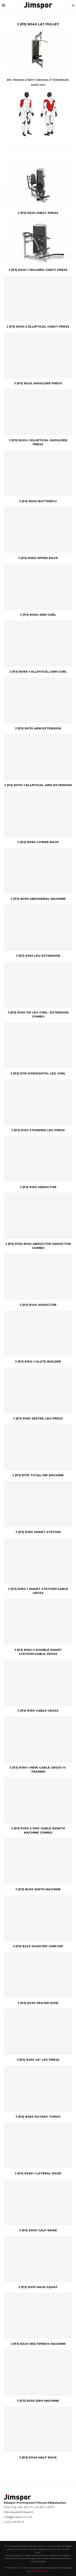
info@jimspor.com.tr (18, 2517)
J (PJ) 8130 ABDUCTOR (38, 1187)
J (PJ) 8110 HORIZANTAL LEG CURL (38, 1073)
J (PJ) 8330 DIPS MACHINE (38, 2400)
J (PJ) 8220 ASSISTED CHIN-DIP (38, 1946)
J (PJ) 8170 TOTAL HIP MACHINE (38, 1475)
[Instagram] (73, 5)
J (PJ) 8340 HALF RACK (38, 2457)
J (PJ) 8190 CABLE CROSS (38, 1710)
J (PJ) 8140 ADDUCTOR (38, 1305)
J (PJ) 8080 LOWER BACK (38, 842)
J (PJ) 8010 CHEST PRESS (38, 213)
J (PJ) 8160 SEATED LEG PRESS (38, 1418)
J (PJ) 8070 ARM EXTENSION (38, 728)
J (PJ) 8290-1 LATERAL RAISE (38, 2173)
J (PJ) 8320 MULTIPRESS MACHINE (38, 2344)
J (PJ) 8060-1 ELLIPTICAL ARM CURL (38, 671)
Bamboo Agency (40, 2570)
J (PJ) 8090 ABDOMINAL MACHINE (38, 899)
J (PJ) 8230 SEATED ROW (38, 2003)
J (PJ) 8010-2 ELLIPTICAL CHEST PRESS (38, 326)
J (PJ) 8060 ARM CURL (38, 614)
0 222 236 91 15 (14, 2522)
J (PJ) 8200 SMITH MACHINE (38, 1889)
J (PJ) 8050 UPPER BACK (38, 558)
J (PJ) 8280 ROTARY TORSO (38, 2116)
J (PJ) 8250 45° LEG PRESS (38, 2059)
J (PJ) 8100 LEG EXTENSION (38, 955)
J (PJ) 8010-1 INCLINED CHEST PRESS (38, 270)
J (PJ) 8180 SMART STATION (38, 1532)
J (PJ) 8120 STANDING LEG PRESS (38, 1130)
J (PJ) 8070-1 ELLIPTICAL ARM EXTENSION (38, 785)
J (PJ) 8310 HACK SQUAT (38, 2287)
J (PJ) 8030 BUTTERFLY (38, 501)
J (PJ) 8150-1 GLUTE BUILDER (38, 1361)
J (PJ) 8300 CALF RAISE (38, 2230)
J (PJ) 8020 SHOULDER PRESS (38, 383)
